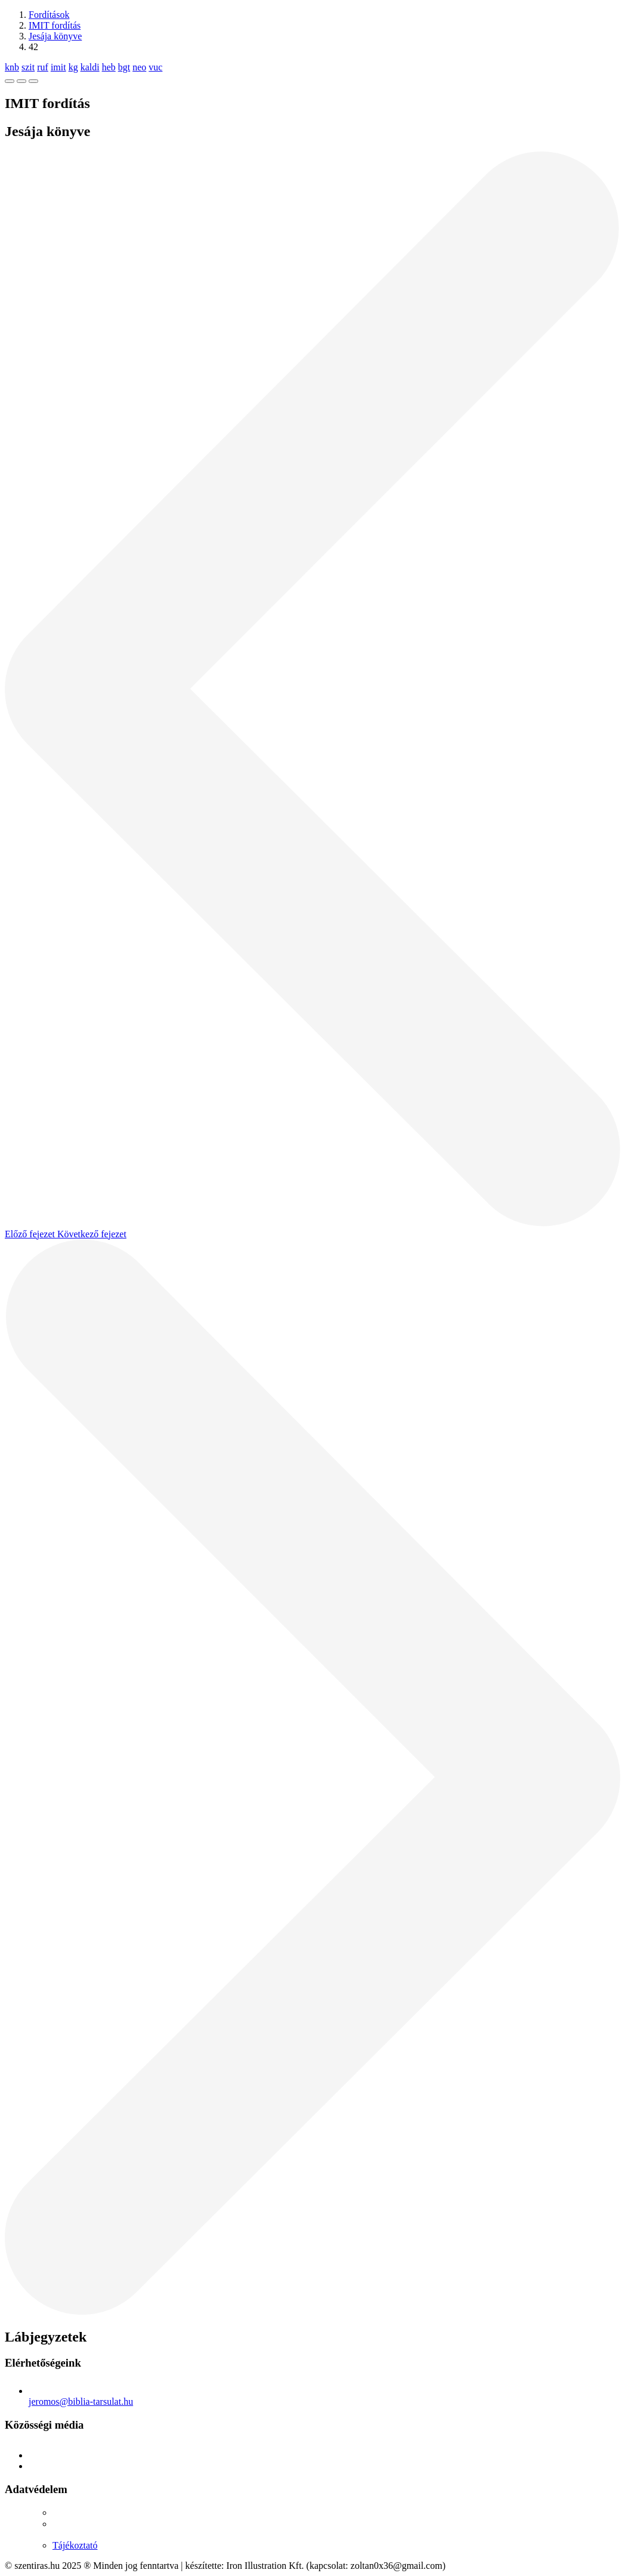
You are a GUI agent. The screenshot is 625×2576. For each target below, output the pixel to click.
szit (28, 67)
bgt (124, 67)
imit (58, 67)
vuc (155, 67)
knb (12, 67)
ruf (42, 67)
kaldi (90, 67)
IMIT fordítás (55, 25)
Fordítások (49, 15)
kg (73, 67)
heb (109, 67)
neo (139, 67)
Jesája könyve (55, 36)
